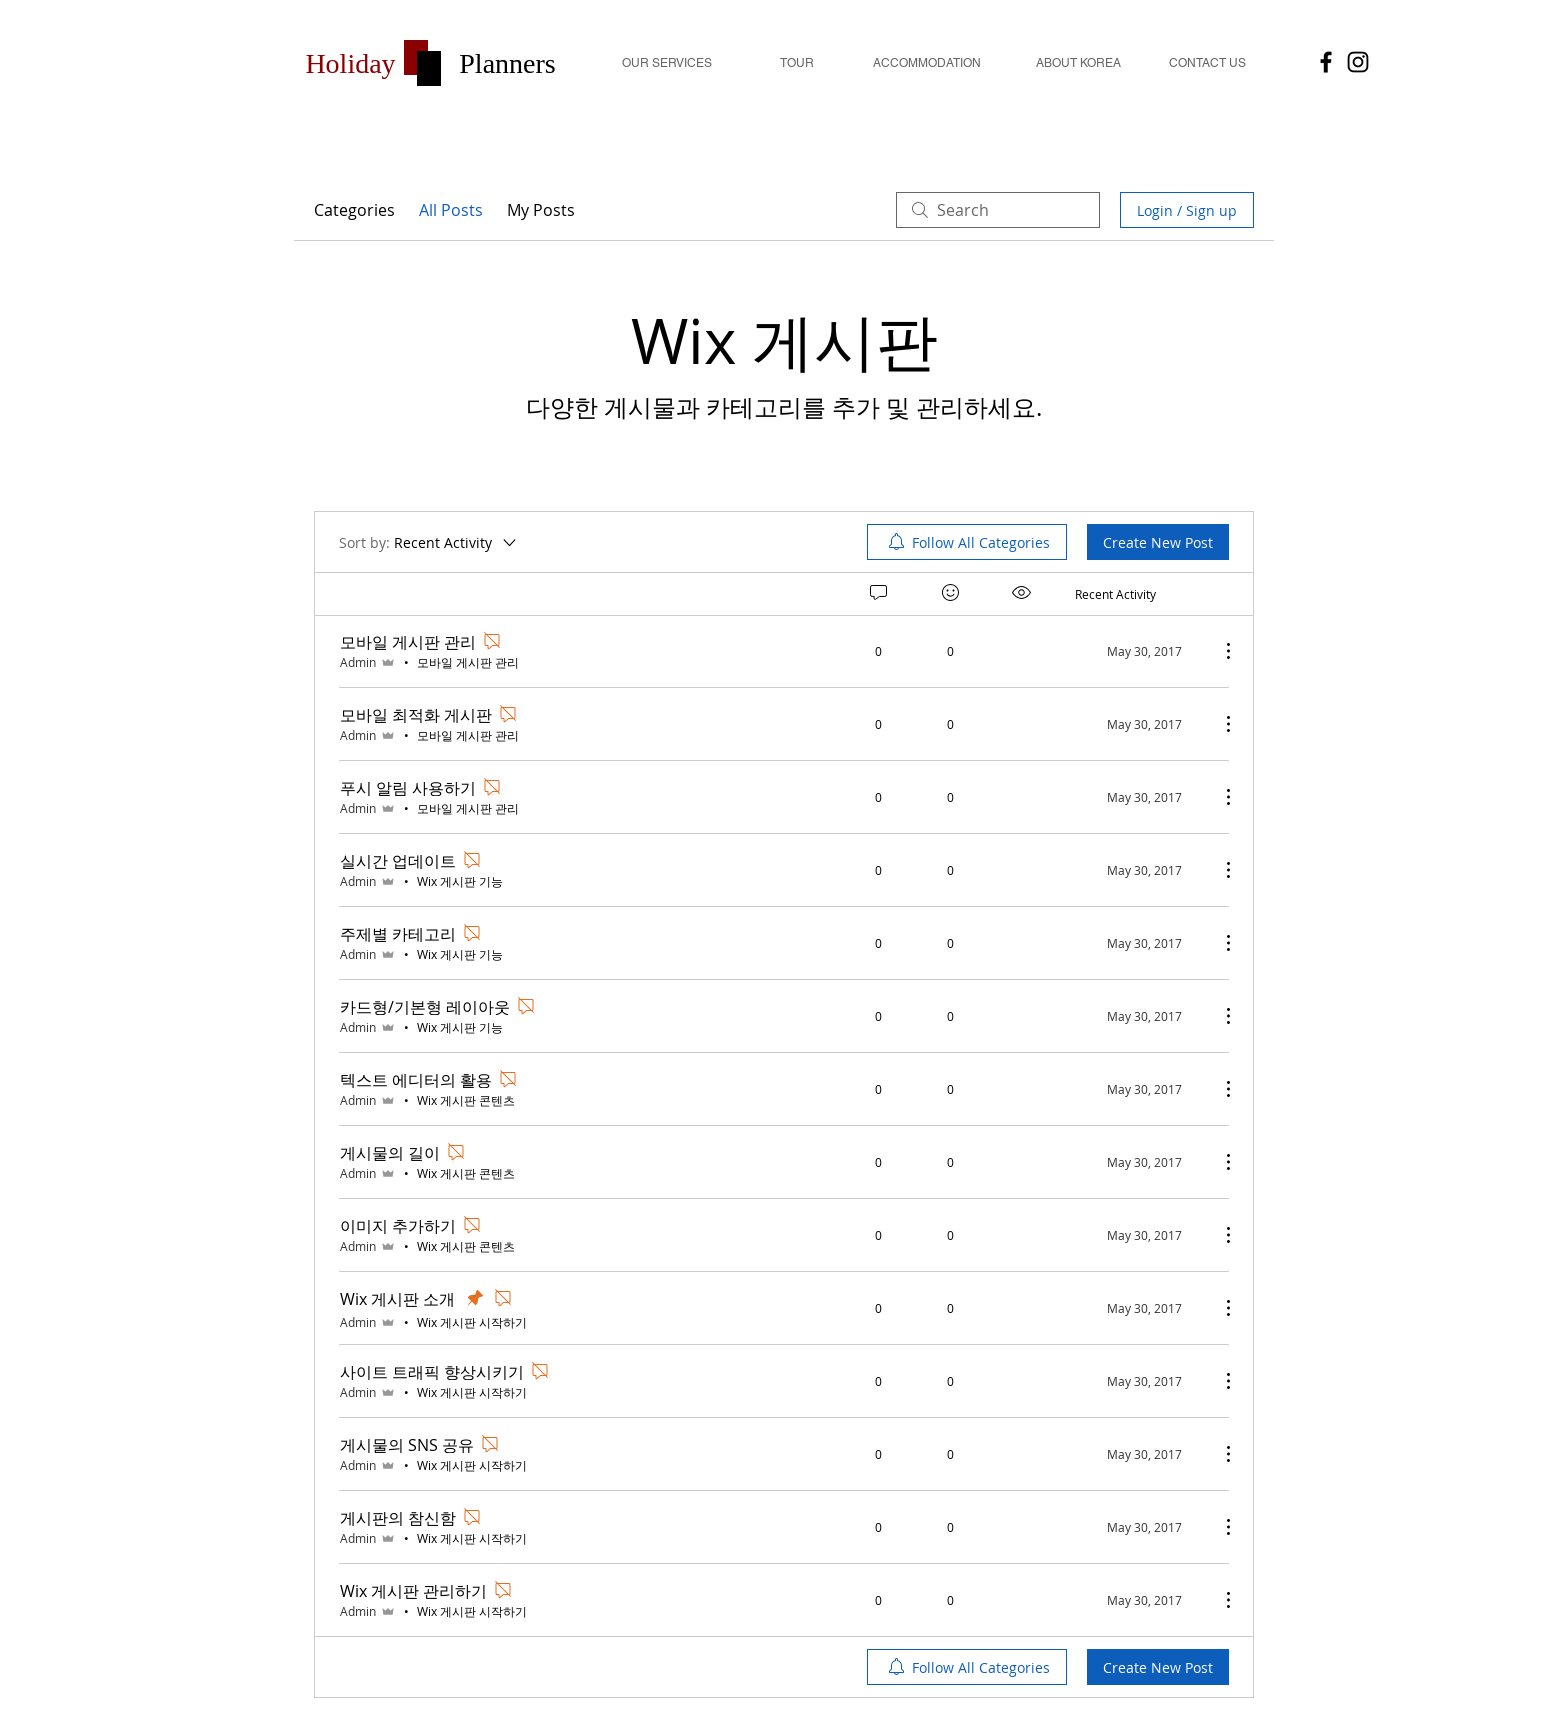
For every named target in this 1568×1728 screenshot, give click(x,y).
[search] (998, 210)
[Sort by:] (429, 542)
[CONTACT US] (1207, 63)
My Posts (541, 210)
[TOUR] (797, 63)
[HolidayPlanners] (1326, 62)
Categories (354, 210)
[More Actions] (1218, 651)
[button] (350, 63)
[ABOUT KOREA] (1078, 63)
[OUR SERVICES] (667, 63)
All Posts (451, 210)
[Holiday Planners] (1358, 62)
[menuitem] (967, 542)
